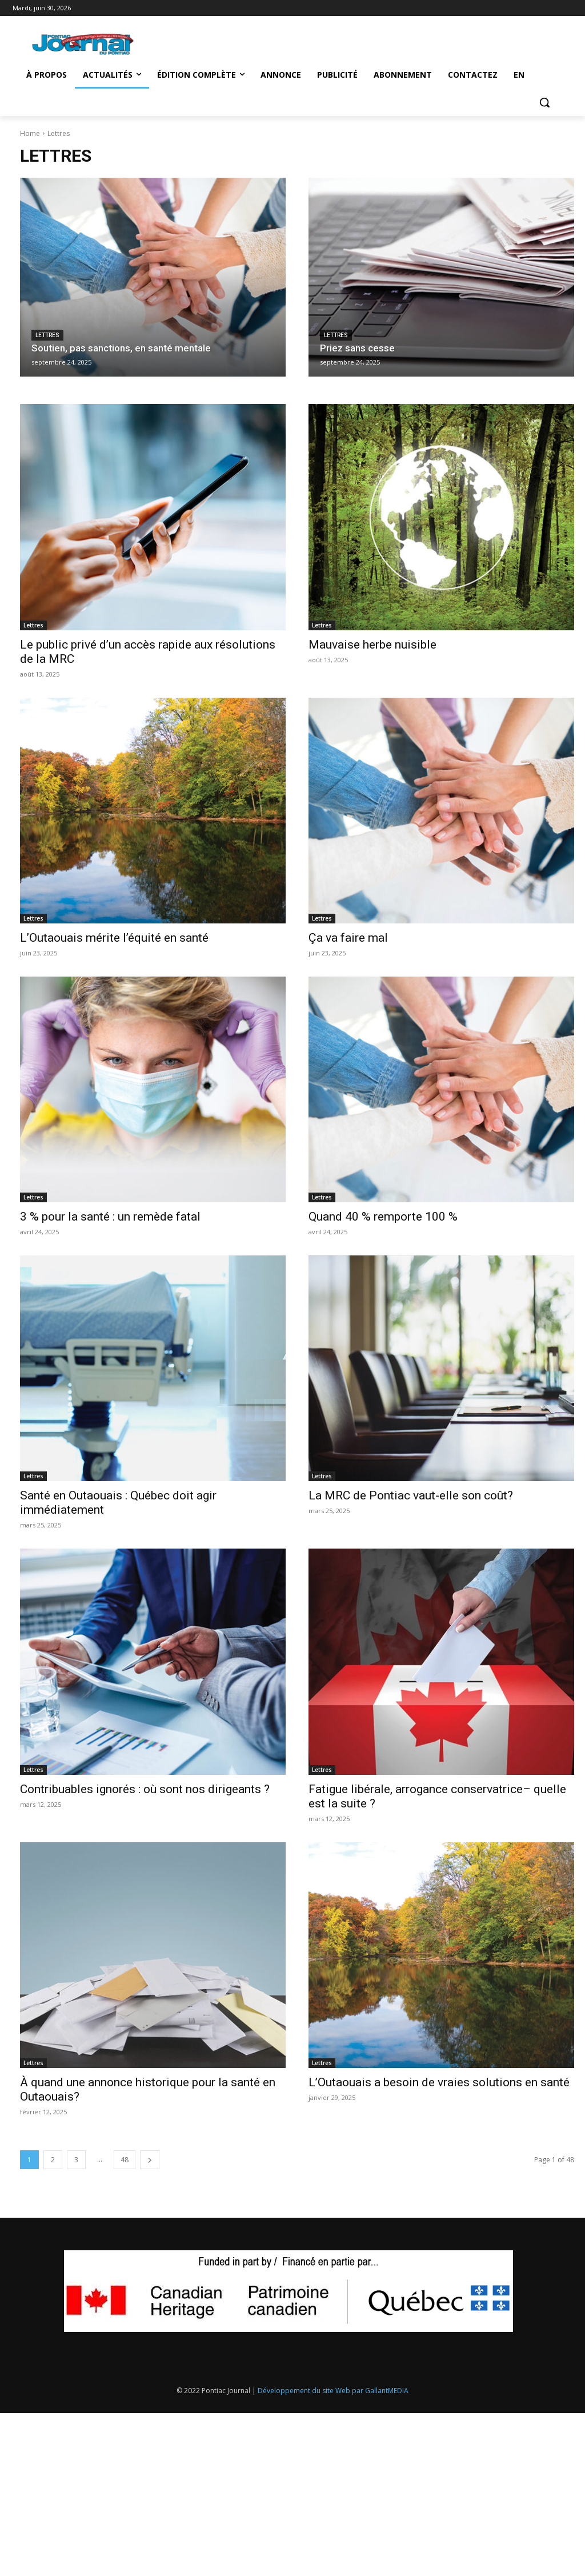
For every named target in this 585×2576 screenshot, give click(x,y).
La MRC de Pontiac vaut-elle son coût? (410, 1495)
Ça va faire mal (348, 938)
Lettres (47, 335)
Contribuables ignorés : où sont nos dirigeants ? (145, 1789)
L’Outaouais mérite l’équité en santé (114, 938)
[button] (544, 102)
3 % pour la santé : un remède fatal (110, 1216)
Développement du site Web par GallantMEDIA (333, 2390)
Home (30, 133)
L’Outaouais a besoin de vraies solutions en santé (439, 2082)
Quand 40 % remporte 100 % (383, 1216)
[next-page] (149, 2159)
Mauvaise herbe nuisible (372, 644)
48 (125, 2160)
